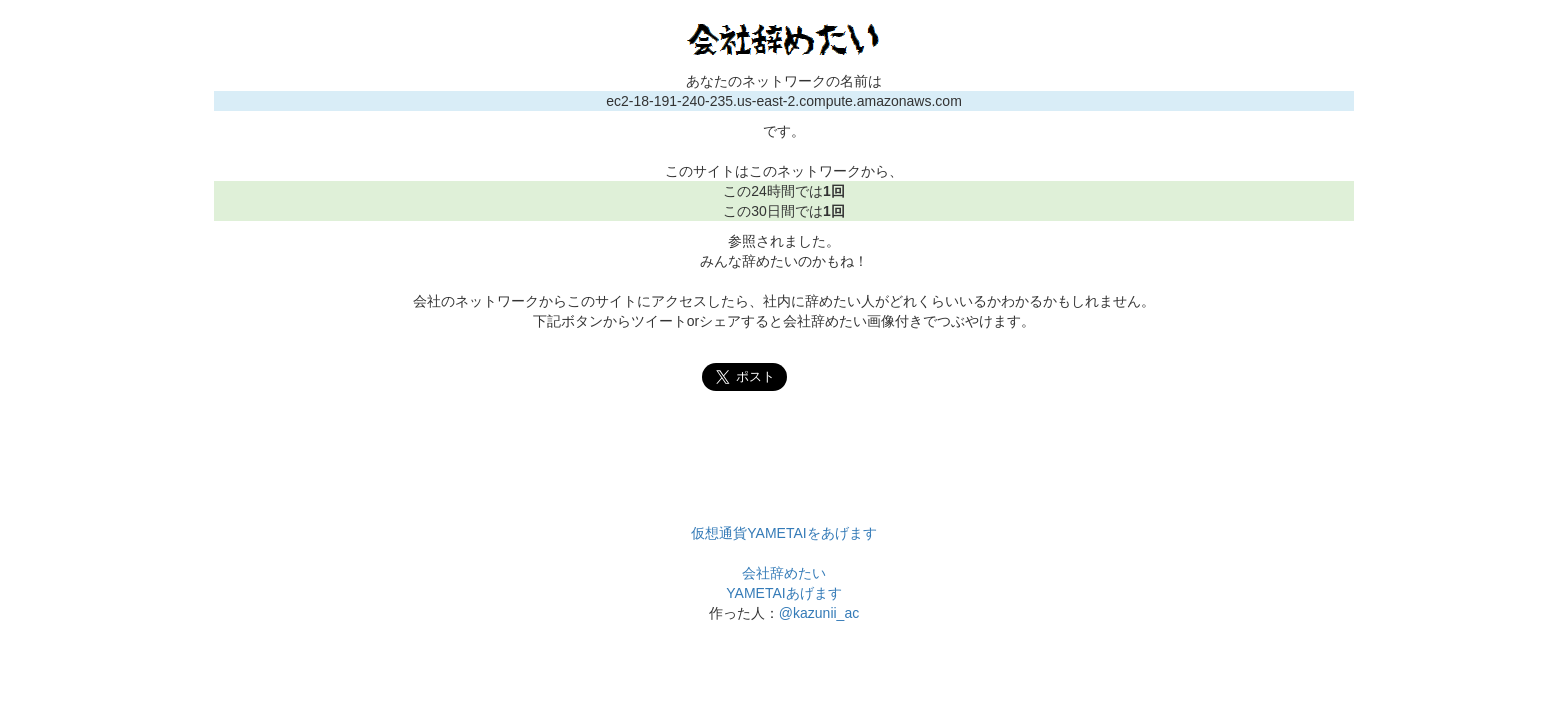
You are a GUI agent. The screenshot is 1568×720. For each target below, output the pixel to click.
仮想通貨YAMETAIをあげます (783, 533)
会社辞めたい (784, 573)
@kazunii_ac (819, 613)
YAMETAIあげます (783, 593)
